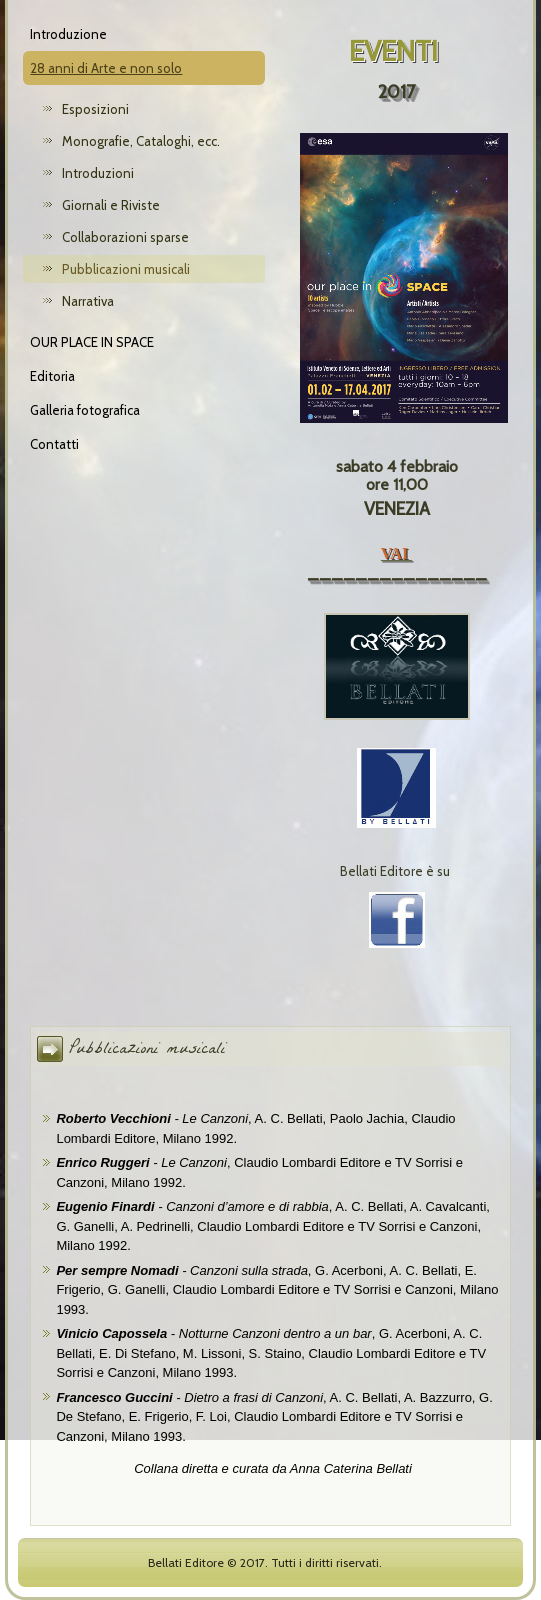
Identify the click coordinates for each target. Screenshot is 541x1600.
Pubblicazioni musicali (126, 269)
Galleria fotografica (85, 410)
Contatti (54, 444)
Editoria (52, 376)
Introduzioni (98, 173)
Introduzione (68, 34)
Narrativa (88, 301)
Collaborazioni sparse (125, 237)
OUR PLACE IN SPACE (92, 342)
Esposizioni (95, 109)
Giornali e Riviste (111, 205)
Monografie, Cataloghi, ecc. (141, 141)
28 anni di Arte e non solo (106, 68)
